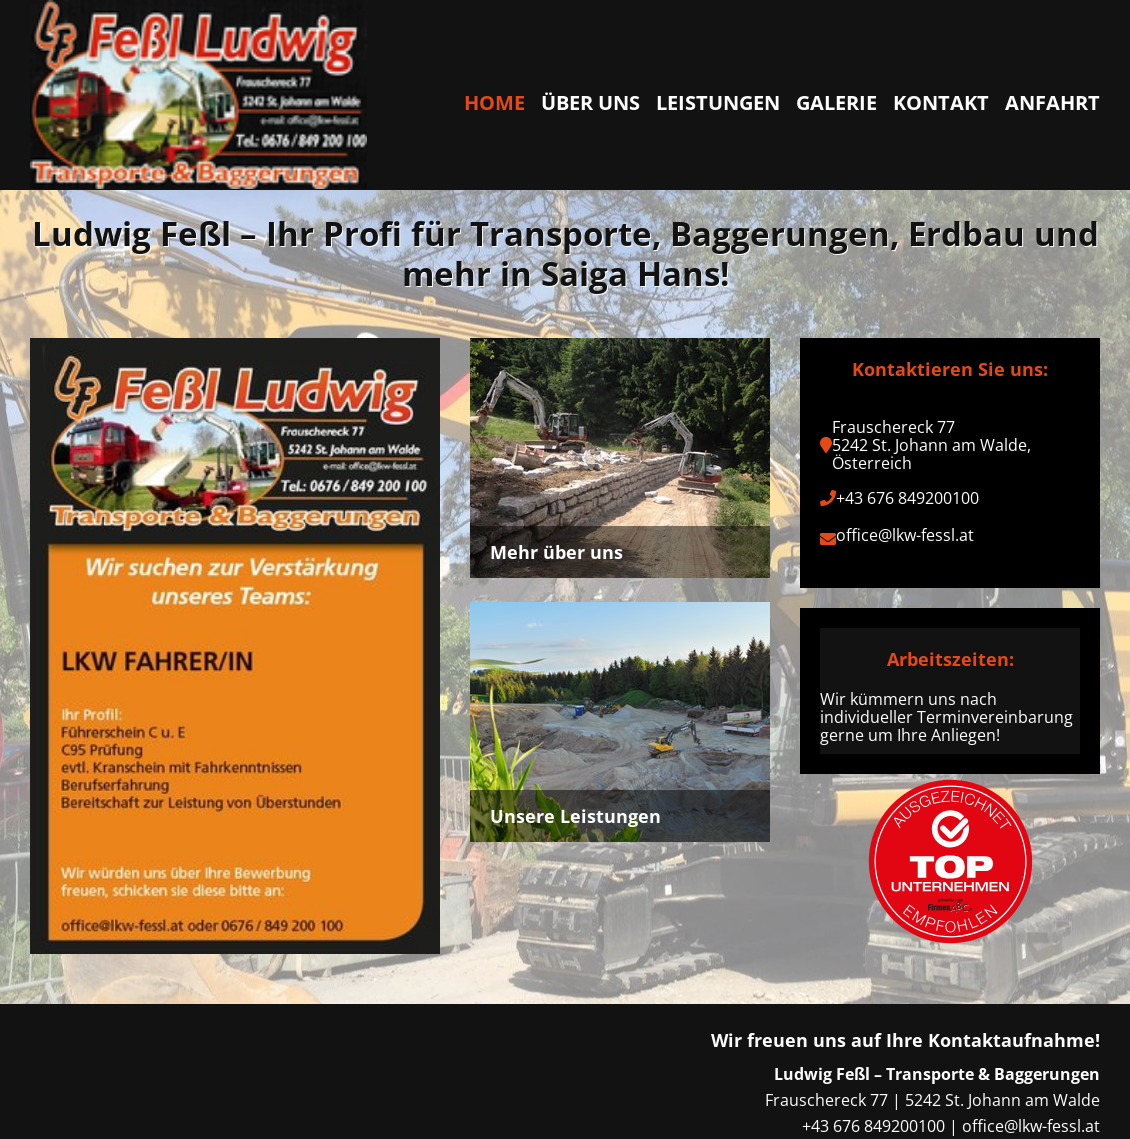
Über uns (590, 102)
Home (494, 102)
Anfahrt (1052, 102)
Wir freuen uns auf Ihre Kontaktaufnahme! (905, 1040)
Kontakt (941, 102)
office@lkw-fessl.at (905, 535)
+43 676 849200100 (907, 498)
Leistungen (718, 102)
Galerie (836, 102)
